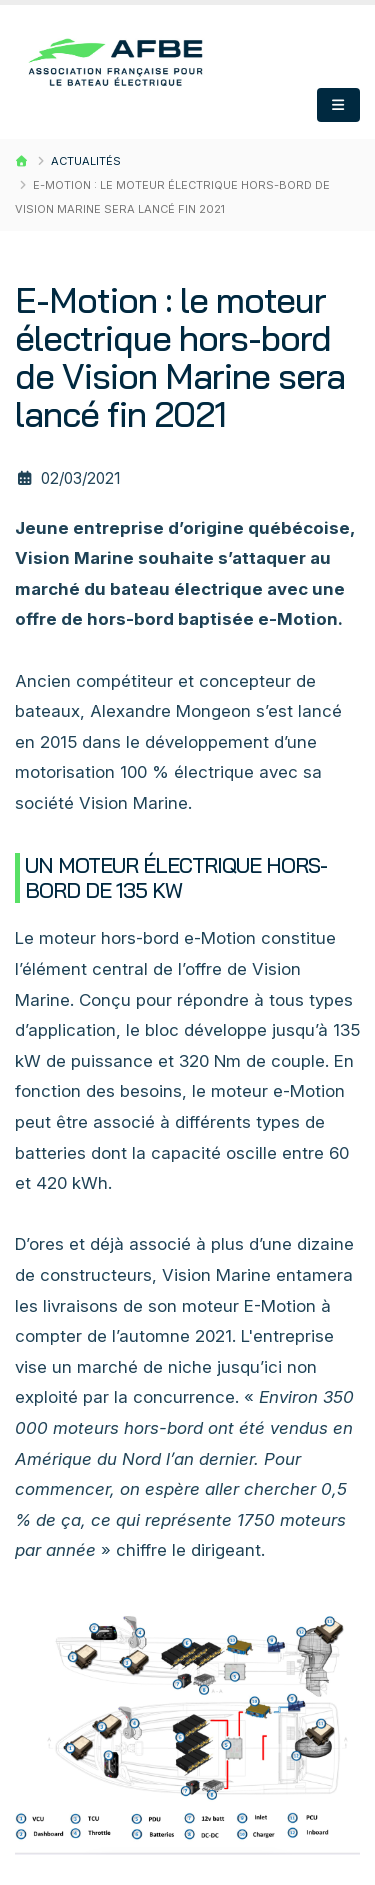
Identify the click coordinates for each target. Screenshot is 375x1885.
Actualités (86, 161)
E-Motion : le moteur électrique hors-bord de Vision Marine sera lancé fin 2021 (180, 357)
